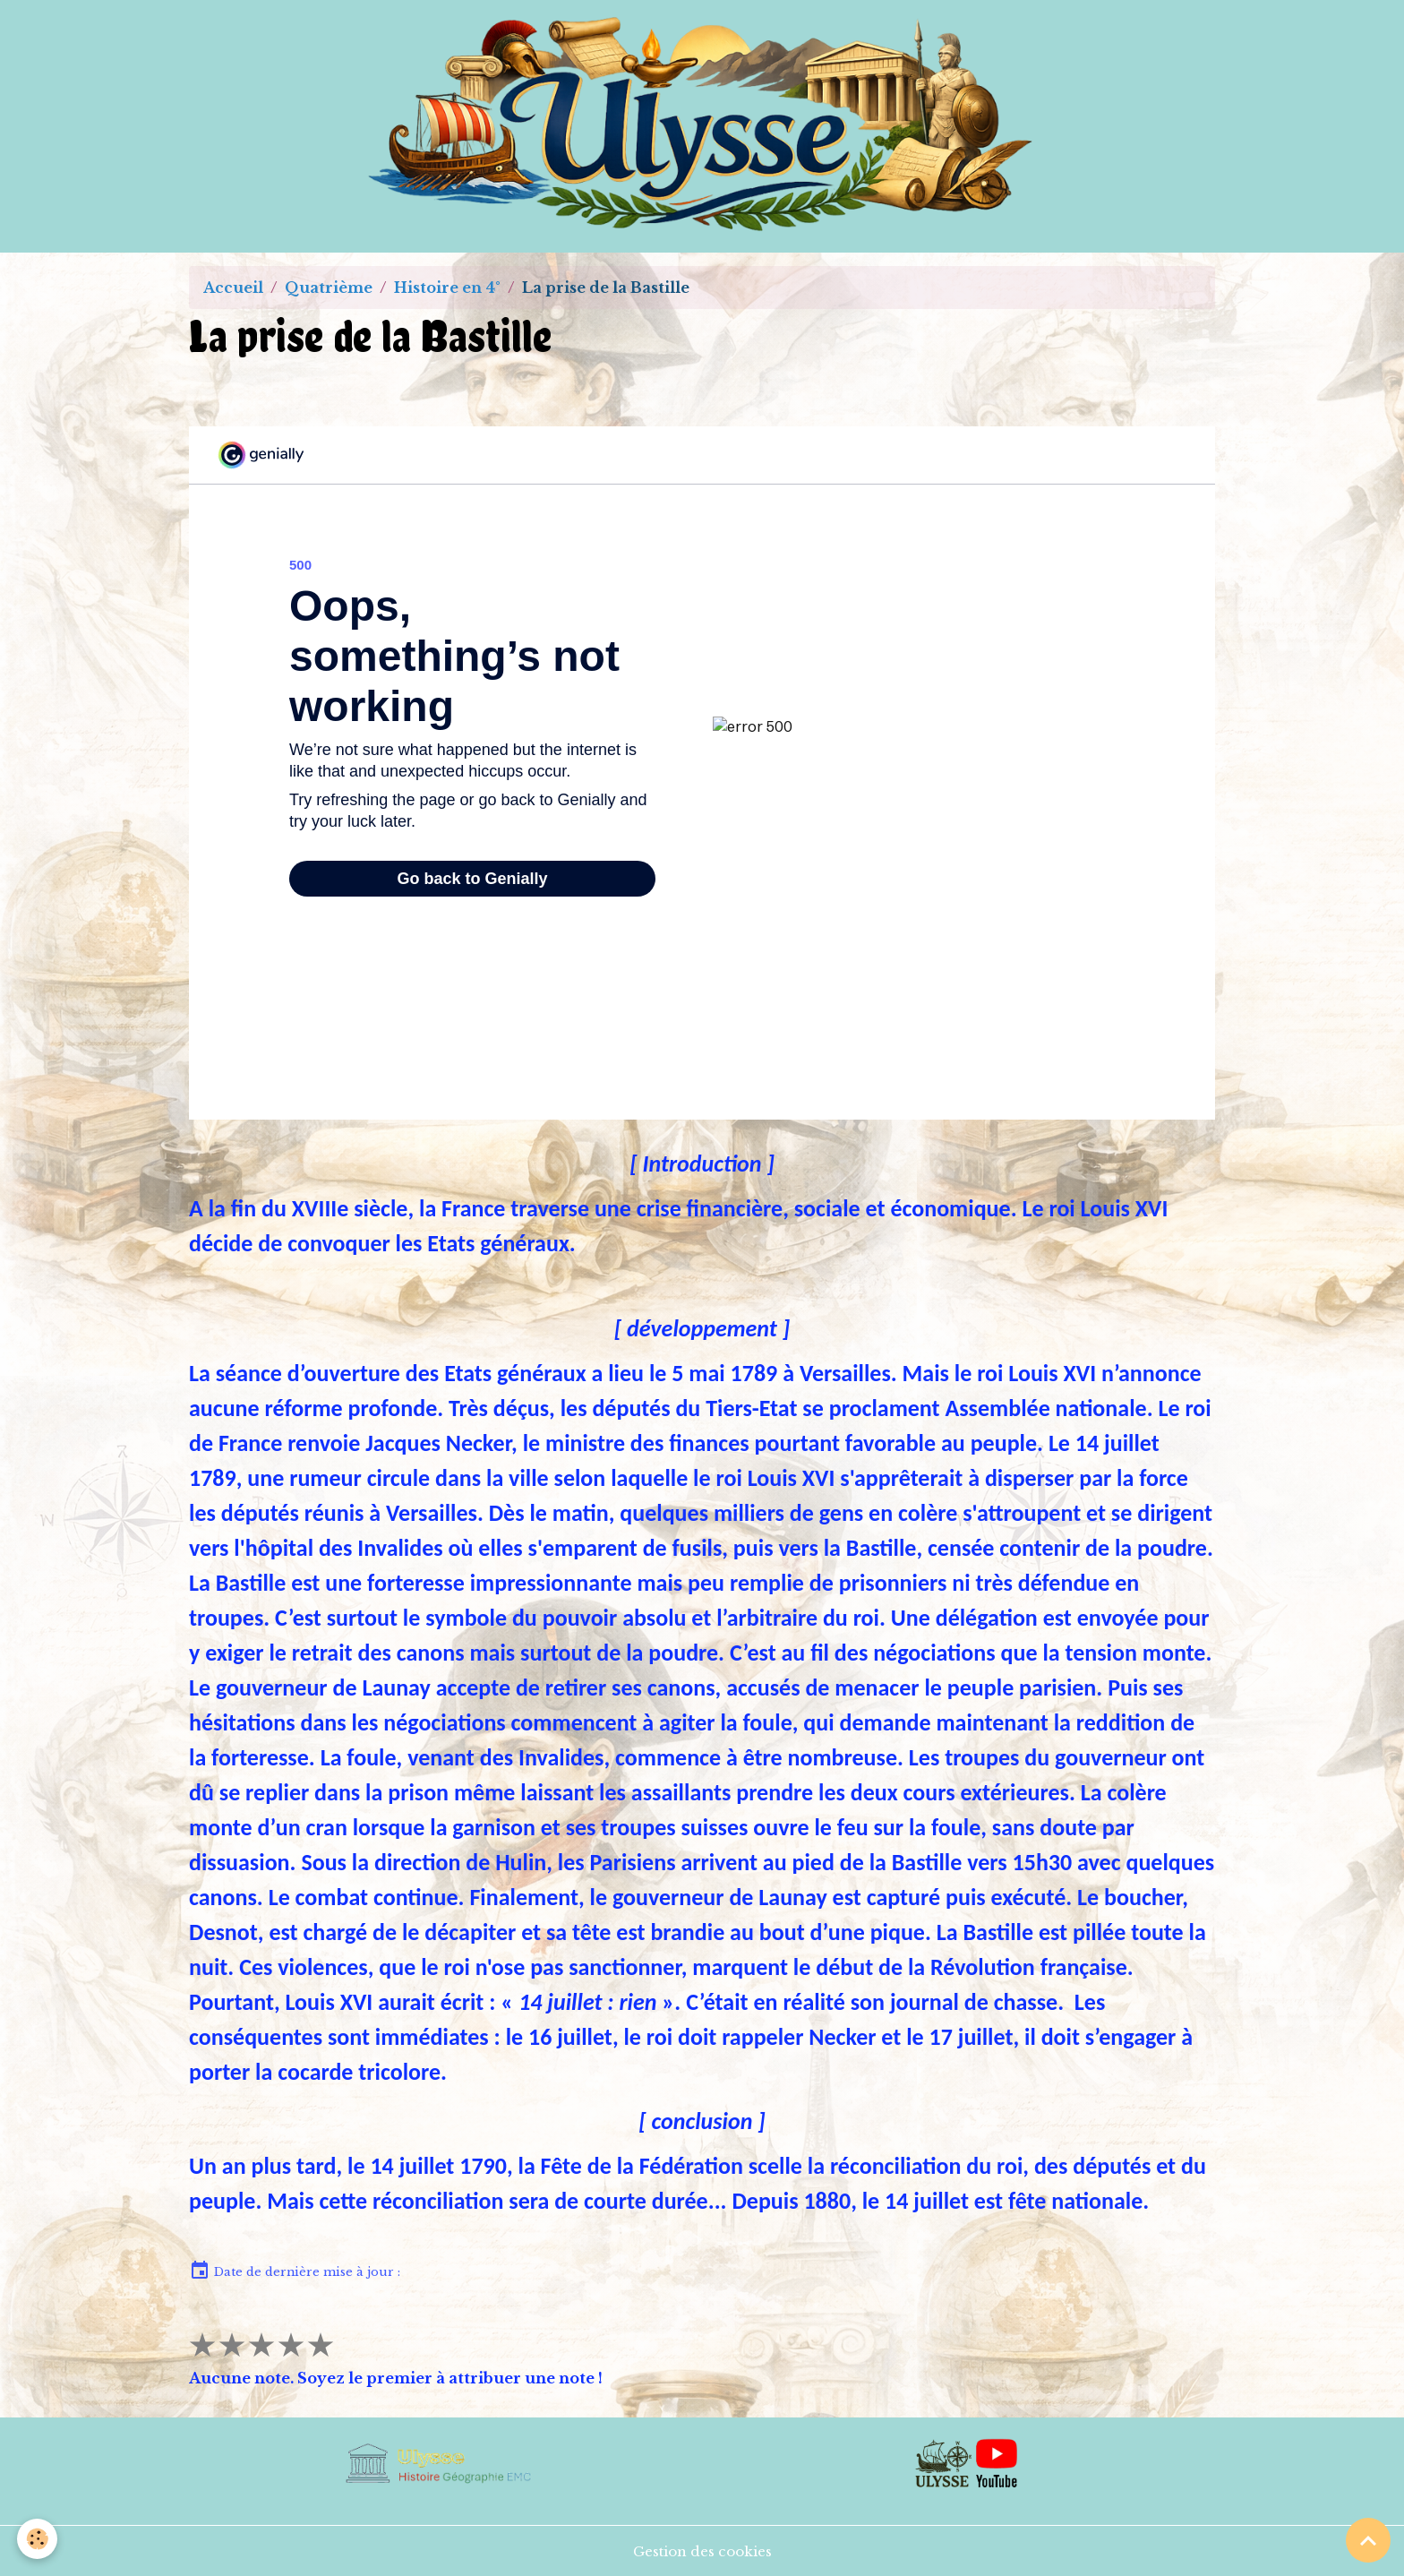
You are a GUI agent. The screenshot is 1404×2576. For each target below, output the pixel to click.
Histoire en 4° (447, 287)
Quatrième (328, 287)
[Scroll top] (1368, 2540)
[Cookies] (38, 2539)
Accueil (233, 287)
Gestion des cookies (702, 2551)
